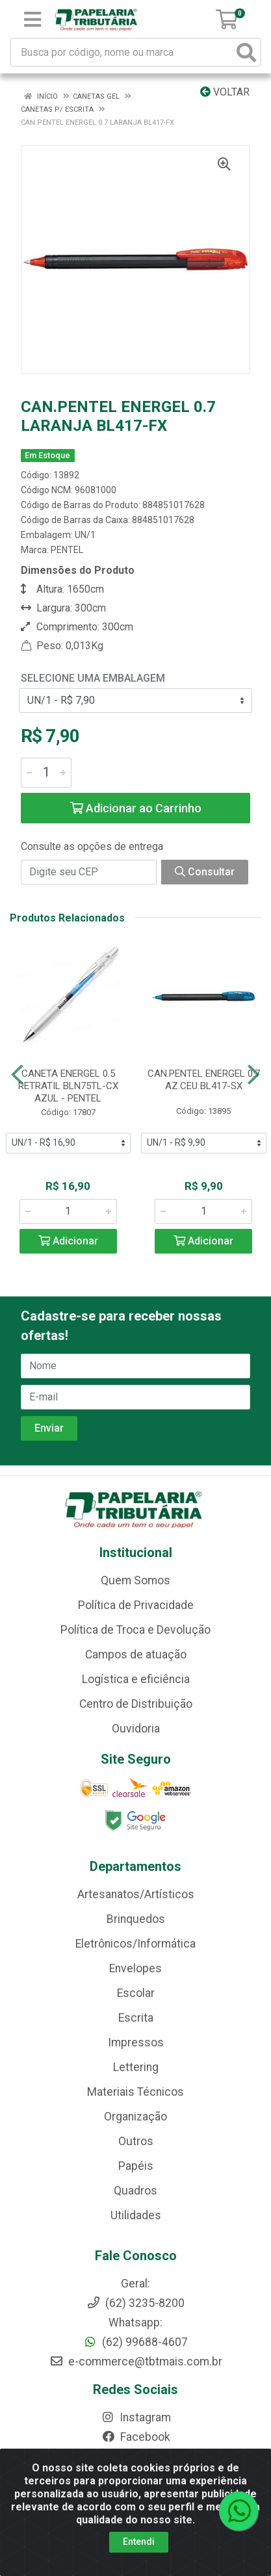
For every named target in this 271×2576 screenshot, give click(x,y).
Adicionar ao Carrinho (135, 808)
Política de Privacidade (136, 1605)
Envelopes (135, 1968)
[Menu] (32, 19)
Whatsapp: (135, 2322)
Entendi (139, 2541)
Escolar (136, 1993)
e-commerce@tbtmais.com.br (135, 2361)
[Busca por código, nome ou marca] (122, 52)
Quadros (135, 2190)
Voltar (225, 92)
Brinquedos (136, 1919)
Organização (135, 2116)
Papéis (135, 2165)
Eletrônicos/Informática (135, 1943)
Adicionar (68, 1241)
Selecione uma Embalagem (93, 678)
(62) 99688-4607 (135, 2342)
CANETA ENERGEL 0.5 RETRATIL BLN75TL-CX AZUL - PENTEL (68, 1086)
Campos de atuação (136, 1654)
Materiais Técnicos (135, 2091)
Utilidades (135, 2215)
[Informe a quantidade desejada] (46, 773)
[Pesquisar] (246, 52)
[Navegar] (17, 1074)
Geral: (135, 2283)
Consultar (205, 872)
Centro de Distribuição (135, 1703)
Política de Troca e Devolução (135, 1629)
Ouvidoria (136, 1728)
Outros (135, 2141)
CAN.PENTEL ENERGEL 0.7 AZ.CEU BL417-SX (204, 1080)
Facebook (135, 2436)
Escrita (135, 2017)
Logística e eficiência (136, 1679)
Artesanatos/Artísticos (135, 1894)
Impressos (136, 2042)
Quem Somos (135, 1580)
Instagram (136, 2417)
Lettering (136, 2067)
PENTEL (67, 550)
